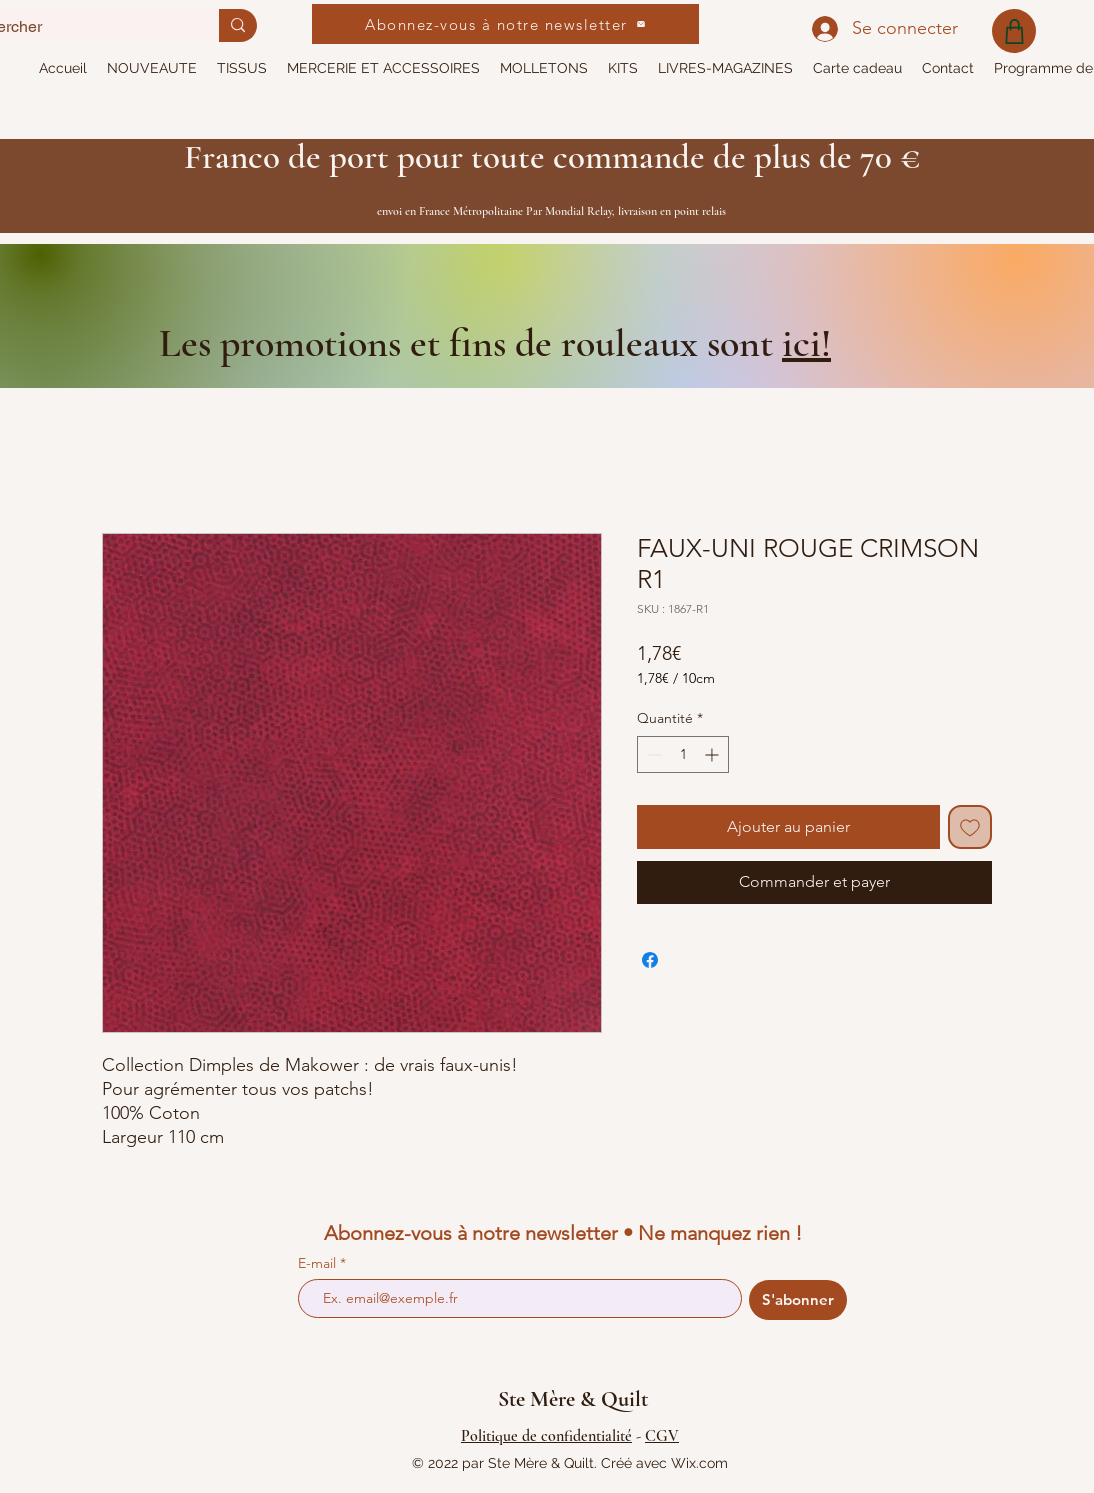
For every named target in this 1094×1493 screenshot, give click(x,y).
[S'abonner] (798, 1300)
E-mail (319, 1263)
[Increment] (713, 754)
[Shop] (1014, 31)
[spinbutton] (683, 754)
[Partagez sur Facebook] (650, 960)
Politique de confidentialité (546, 1436)
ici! (806, 343)
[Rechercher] (238, 25)
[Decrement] (652, 754)
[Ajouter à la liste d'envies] (970, 827)
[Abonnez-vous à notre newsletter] (505, 24)
